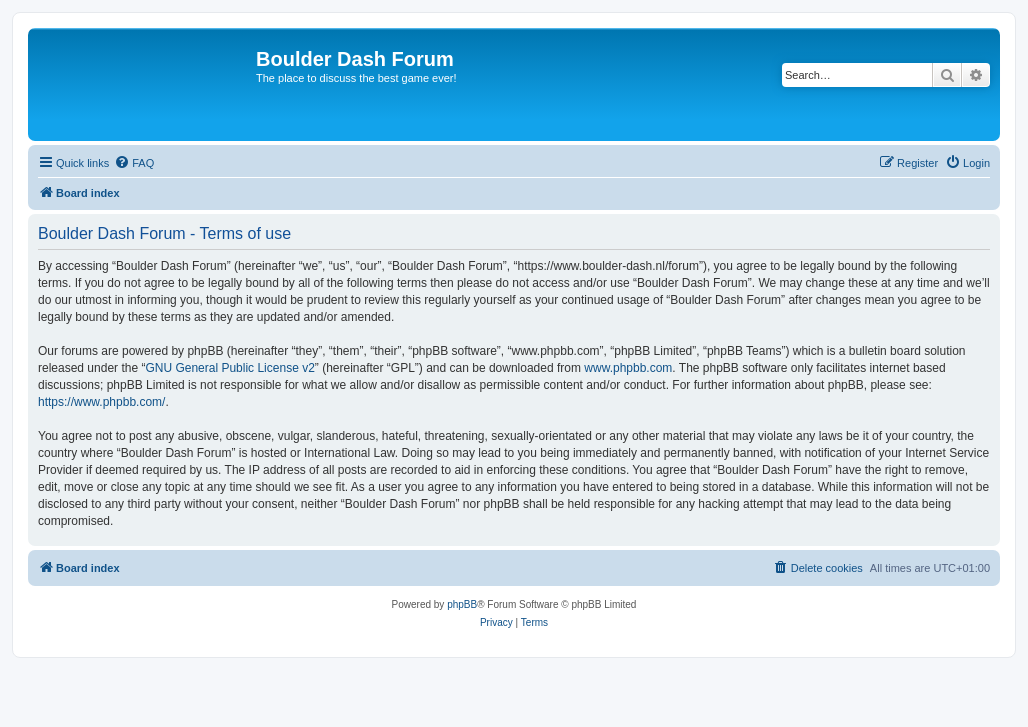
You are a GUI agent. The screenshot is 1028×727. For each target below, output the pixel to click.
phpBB (462, 604)
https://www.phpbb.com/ (101, 402)
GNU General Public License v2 (229, 368)
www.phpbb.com (628, 368)
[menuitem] (134, 163)
